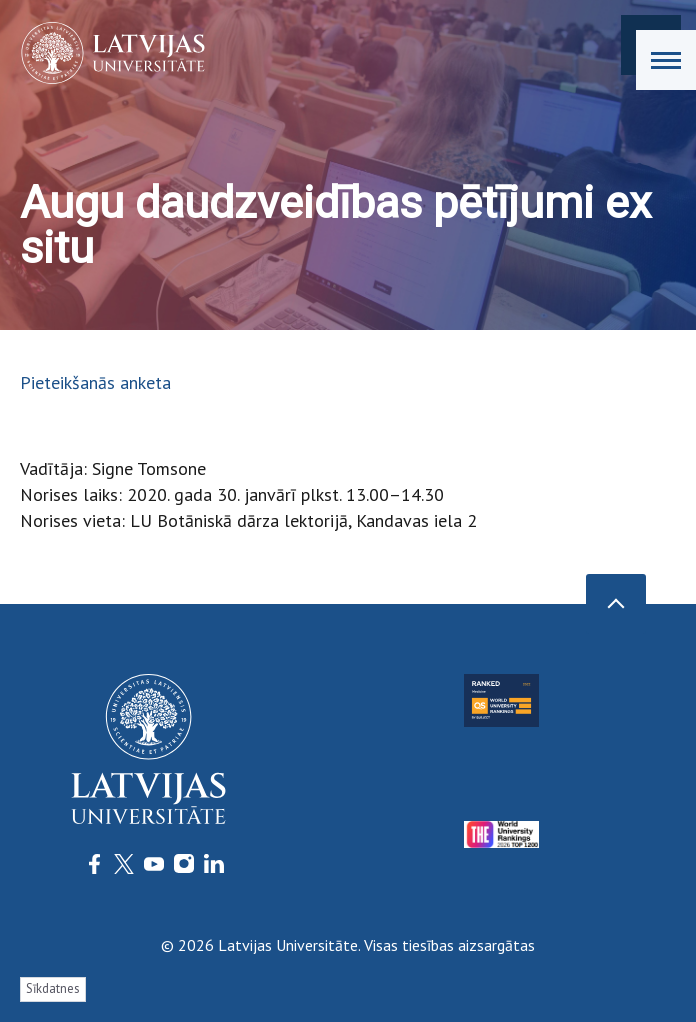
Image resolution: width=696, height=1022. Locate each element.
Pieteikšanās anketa (95, 382)
